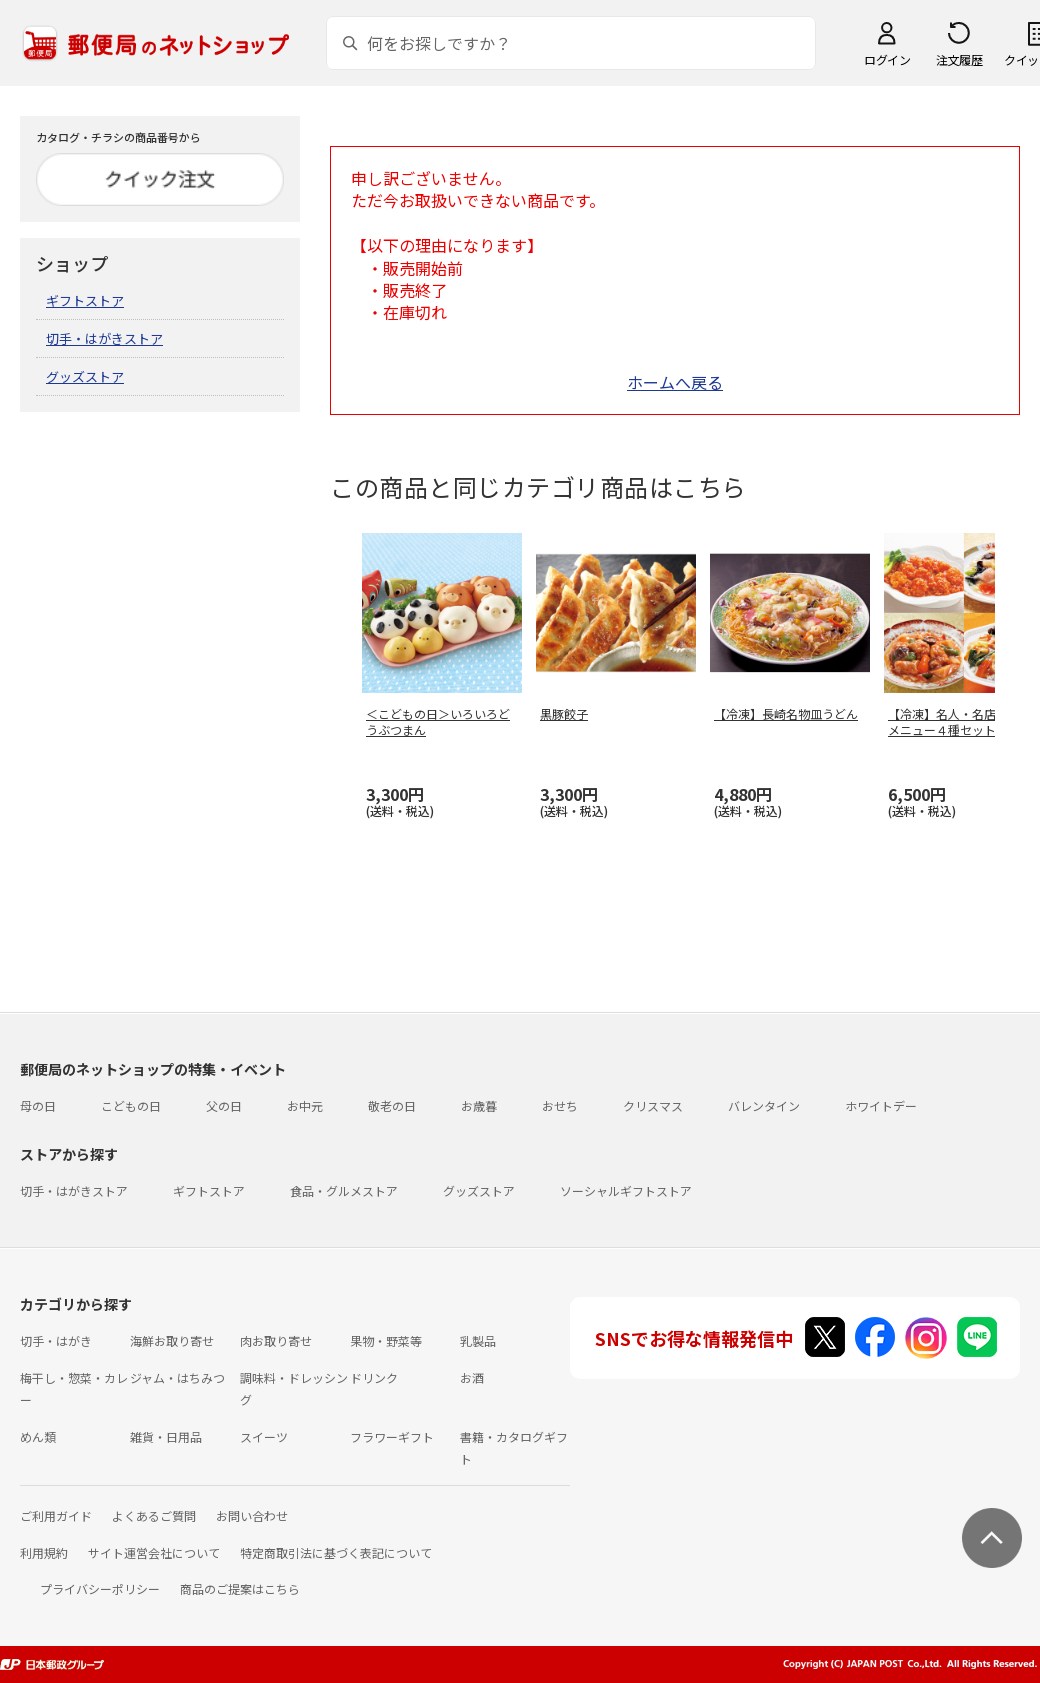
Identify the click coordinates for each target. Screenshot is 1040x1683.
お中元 (305, 1105)
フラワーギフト (392, 1436)
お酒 (472, 1377)
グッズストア (85, 376)
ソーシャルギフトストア (626, 1190)
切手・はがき (56, 1340)
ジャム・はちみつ (177, 1377)
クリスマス (653, 1105)
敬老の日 (392, 1105)
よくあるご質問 (154, 1515)
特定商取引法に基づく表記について (336, 1552)
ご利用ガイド (56, 1515)
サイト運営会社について (154, 1552)
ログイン (887, 59)
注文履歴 (959, 59)
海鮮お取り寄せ (172, 1340)
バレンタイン (764, 1105)
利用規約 (44, 1552)
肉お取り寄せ (276, 1340)
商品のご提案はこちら (240, 1588)
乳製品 (478, 1340)
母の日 (38, 1105)
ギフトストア (85, 300)
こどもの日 (131, 1105)
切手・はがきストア (104, 338)
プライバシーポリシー (100, 1588)
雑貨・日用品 (166, 1436)
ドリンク (374, 1377)
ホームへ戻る (675, 382)
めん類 (38, 1436)
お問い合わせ (252, 1515)
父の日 (224, 1105)
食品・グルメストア (344, 1190)
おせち (560, 1105)
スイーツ (264, 1436)
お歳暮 (479, 1105)
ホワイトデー (881, 1105)
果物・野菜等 (386, 1340)
